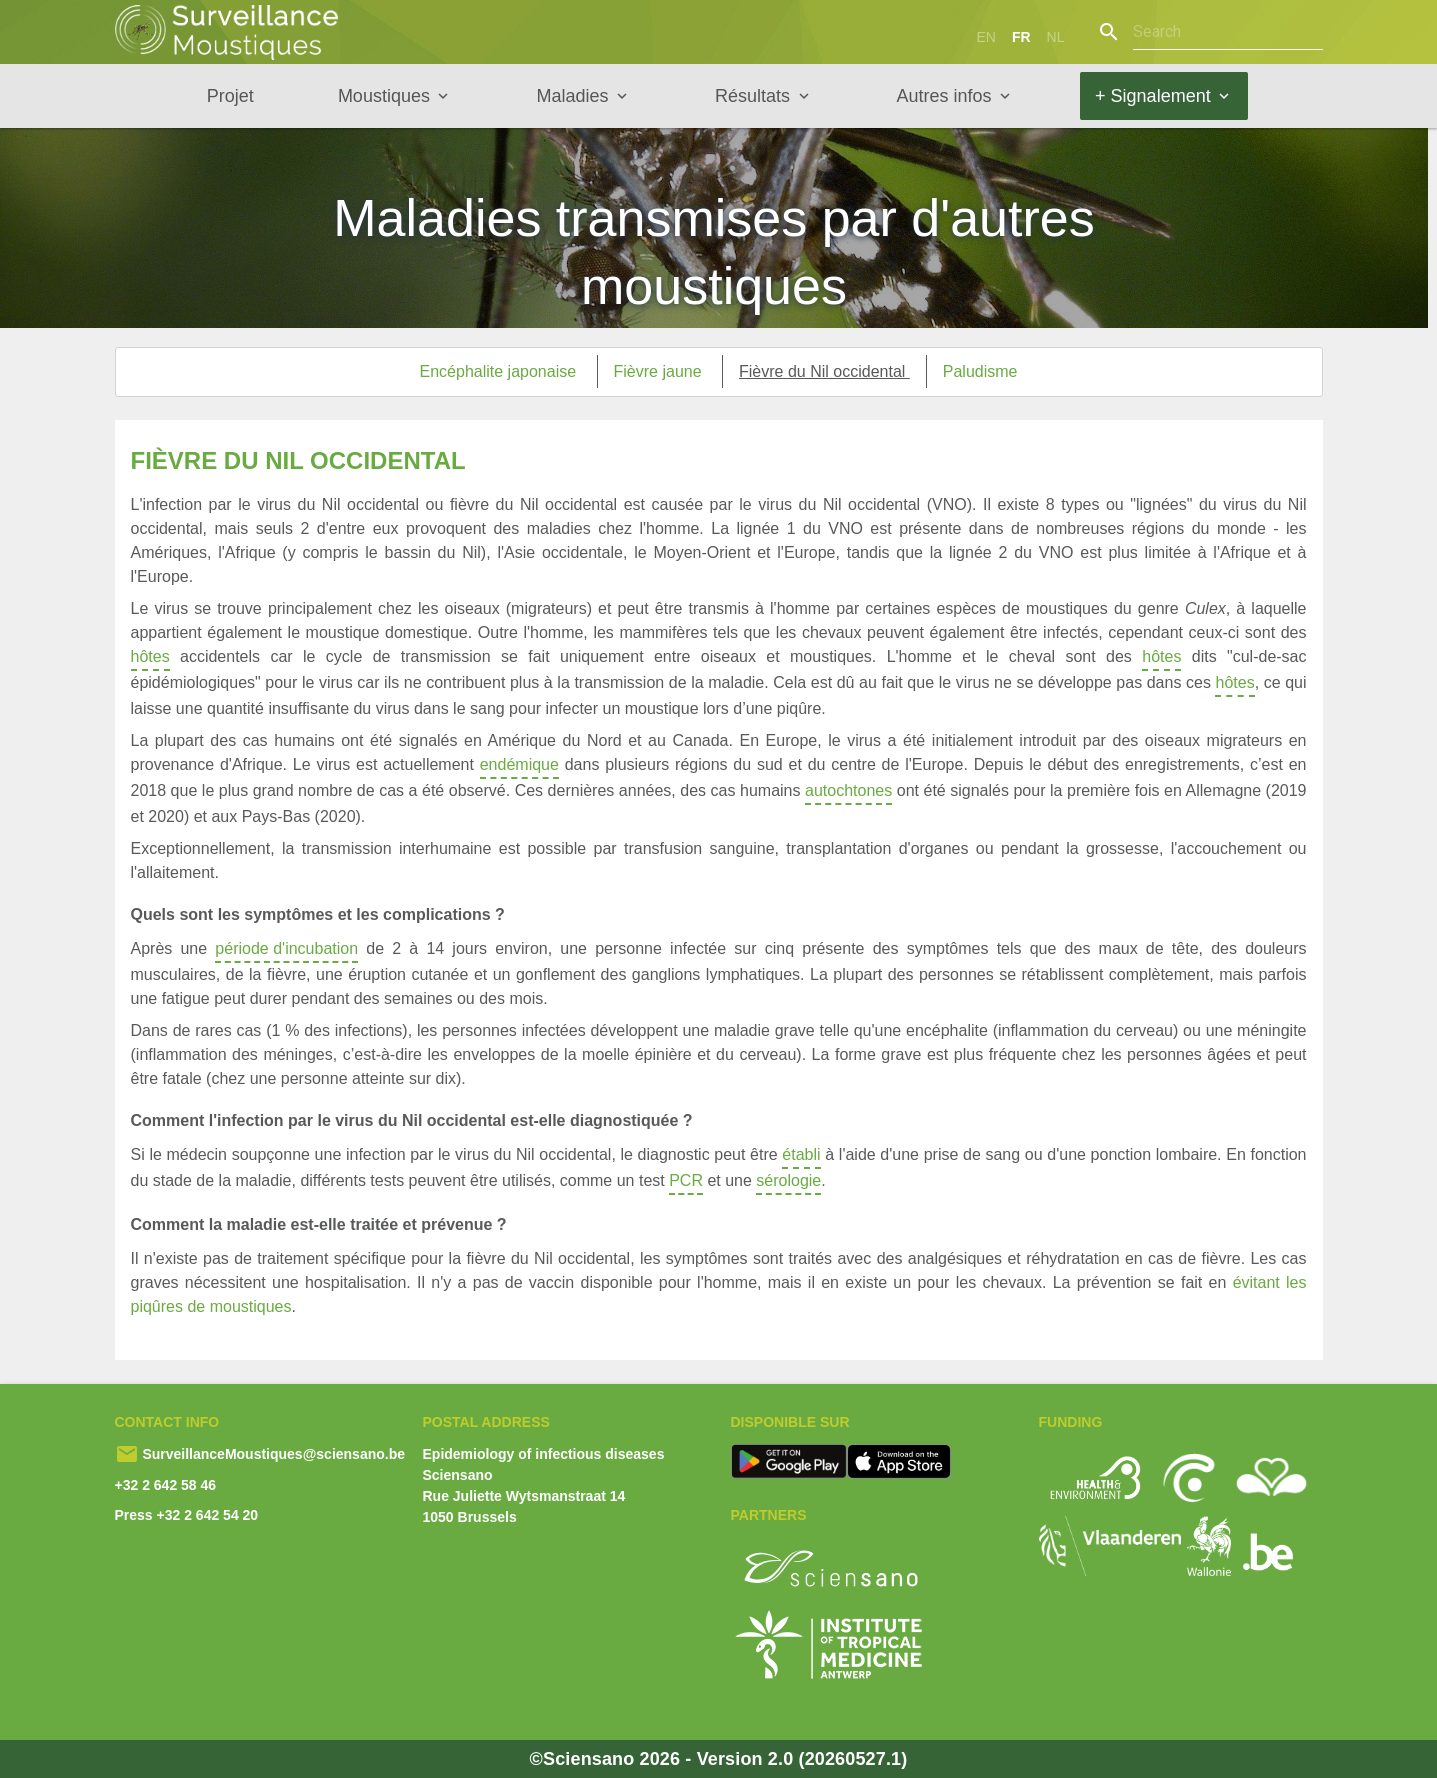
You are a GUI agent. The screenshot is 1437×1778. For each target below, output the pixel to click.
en (985, 37)
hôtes (150, 659)
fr (1021, 37)
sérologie (788, 1183)
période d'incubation (286, 951)
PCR (686, 1183)
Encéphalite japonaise (500, 371)
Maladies (572, 96)
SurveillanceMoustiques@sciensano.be (272, 1454)
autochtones (848, 793)
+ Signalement (1153, 96)
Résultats (752, 96)
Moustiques (384, 96)
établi (801, 1157)
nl (1056, 37)
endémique (519, 767)
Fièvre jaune (660, 371)
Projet (230, 96)
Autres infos (944, 96)
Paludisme (980, 371)
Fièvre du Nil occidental (824, 371)
